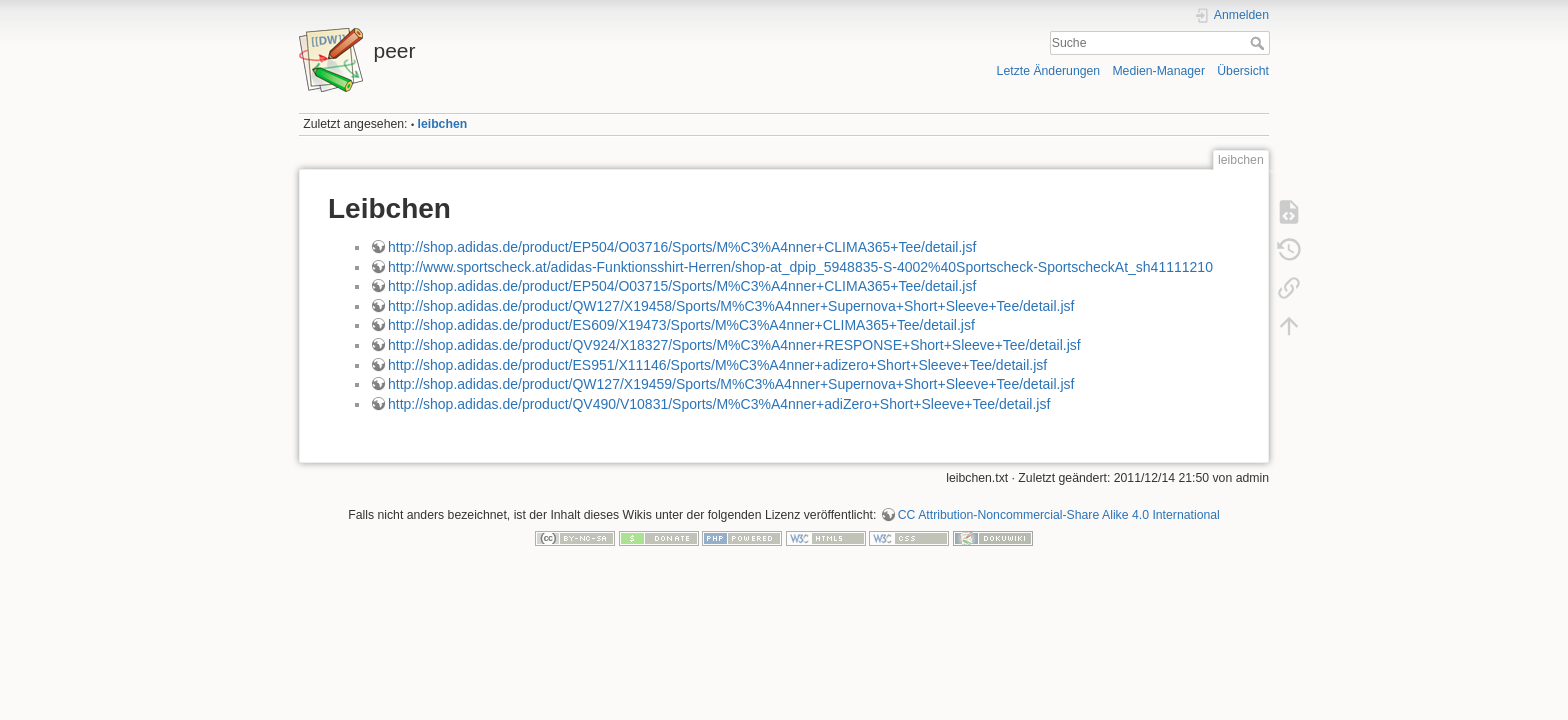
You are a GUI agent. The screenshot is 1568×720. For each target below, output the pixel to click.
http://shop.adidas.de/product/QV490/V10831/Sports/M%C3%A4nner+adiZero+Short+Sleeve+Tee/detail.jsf (719, 404)
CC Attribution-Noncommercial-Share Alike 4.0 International (1059, 515)
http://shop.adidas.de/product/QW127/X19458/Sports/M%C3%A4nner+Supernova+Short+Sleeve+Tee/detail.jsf (731, 306)
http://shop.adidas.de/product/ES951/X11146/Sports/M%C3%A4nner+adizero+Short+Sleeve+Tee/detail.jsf (717, 365)
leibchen (443, 124)
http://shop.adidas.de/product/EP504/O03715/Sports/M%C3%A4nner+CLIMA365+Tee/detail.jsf (682, 286)
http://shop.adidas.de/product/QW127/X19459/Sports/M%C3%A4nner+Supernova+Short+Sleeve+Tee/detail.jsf (731, 384)
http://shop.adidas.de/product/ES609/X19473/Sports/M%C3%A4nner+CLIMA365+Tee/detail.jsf (681, 325)
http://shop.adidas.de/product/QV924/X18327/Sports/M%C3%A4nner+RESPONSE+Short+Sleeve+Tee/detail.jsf (734, 345)
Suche (1259, 43)
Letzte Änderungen (1049, 71)
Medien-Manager (1158, 71)
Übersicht (1243, 71)
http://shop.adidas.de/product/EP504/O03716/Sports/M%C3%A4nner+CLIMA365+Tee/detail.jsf (682, 247)
